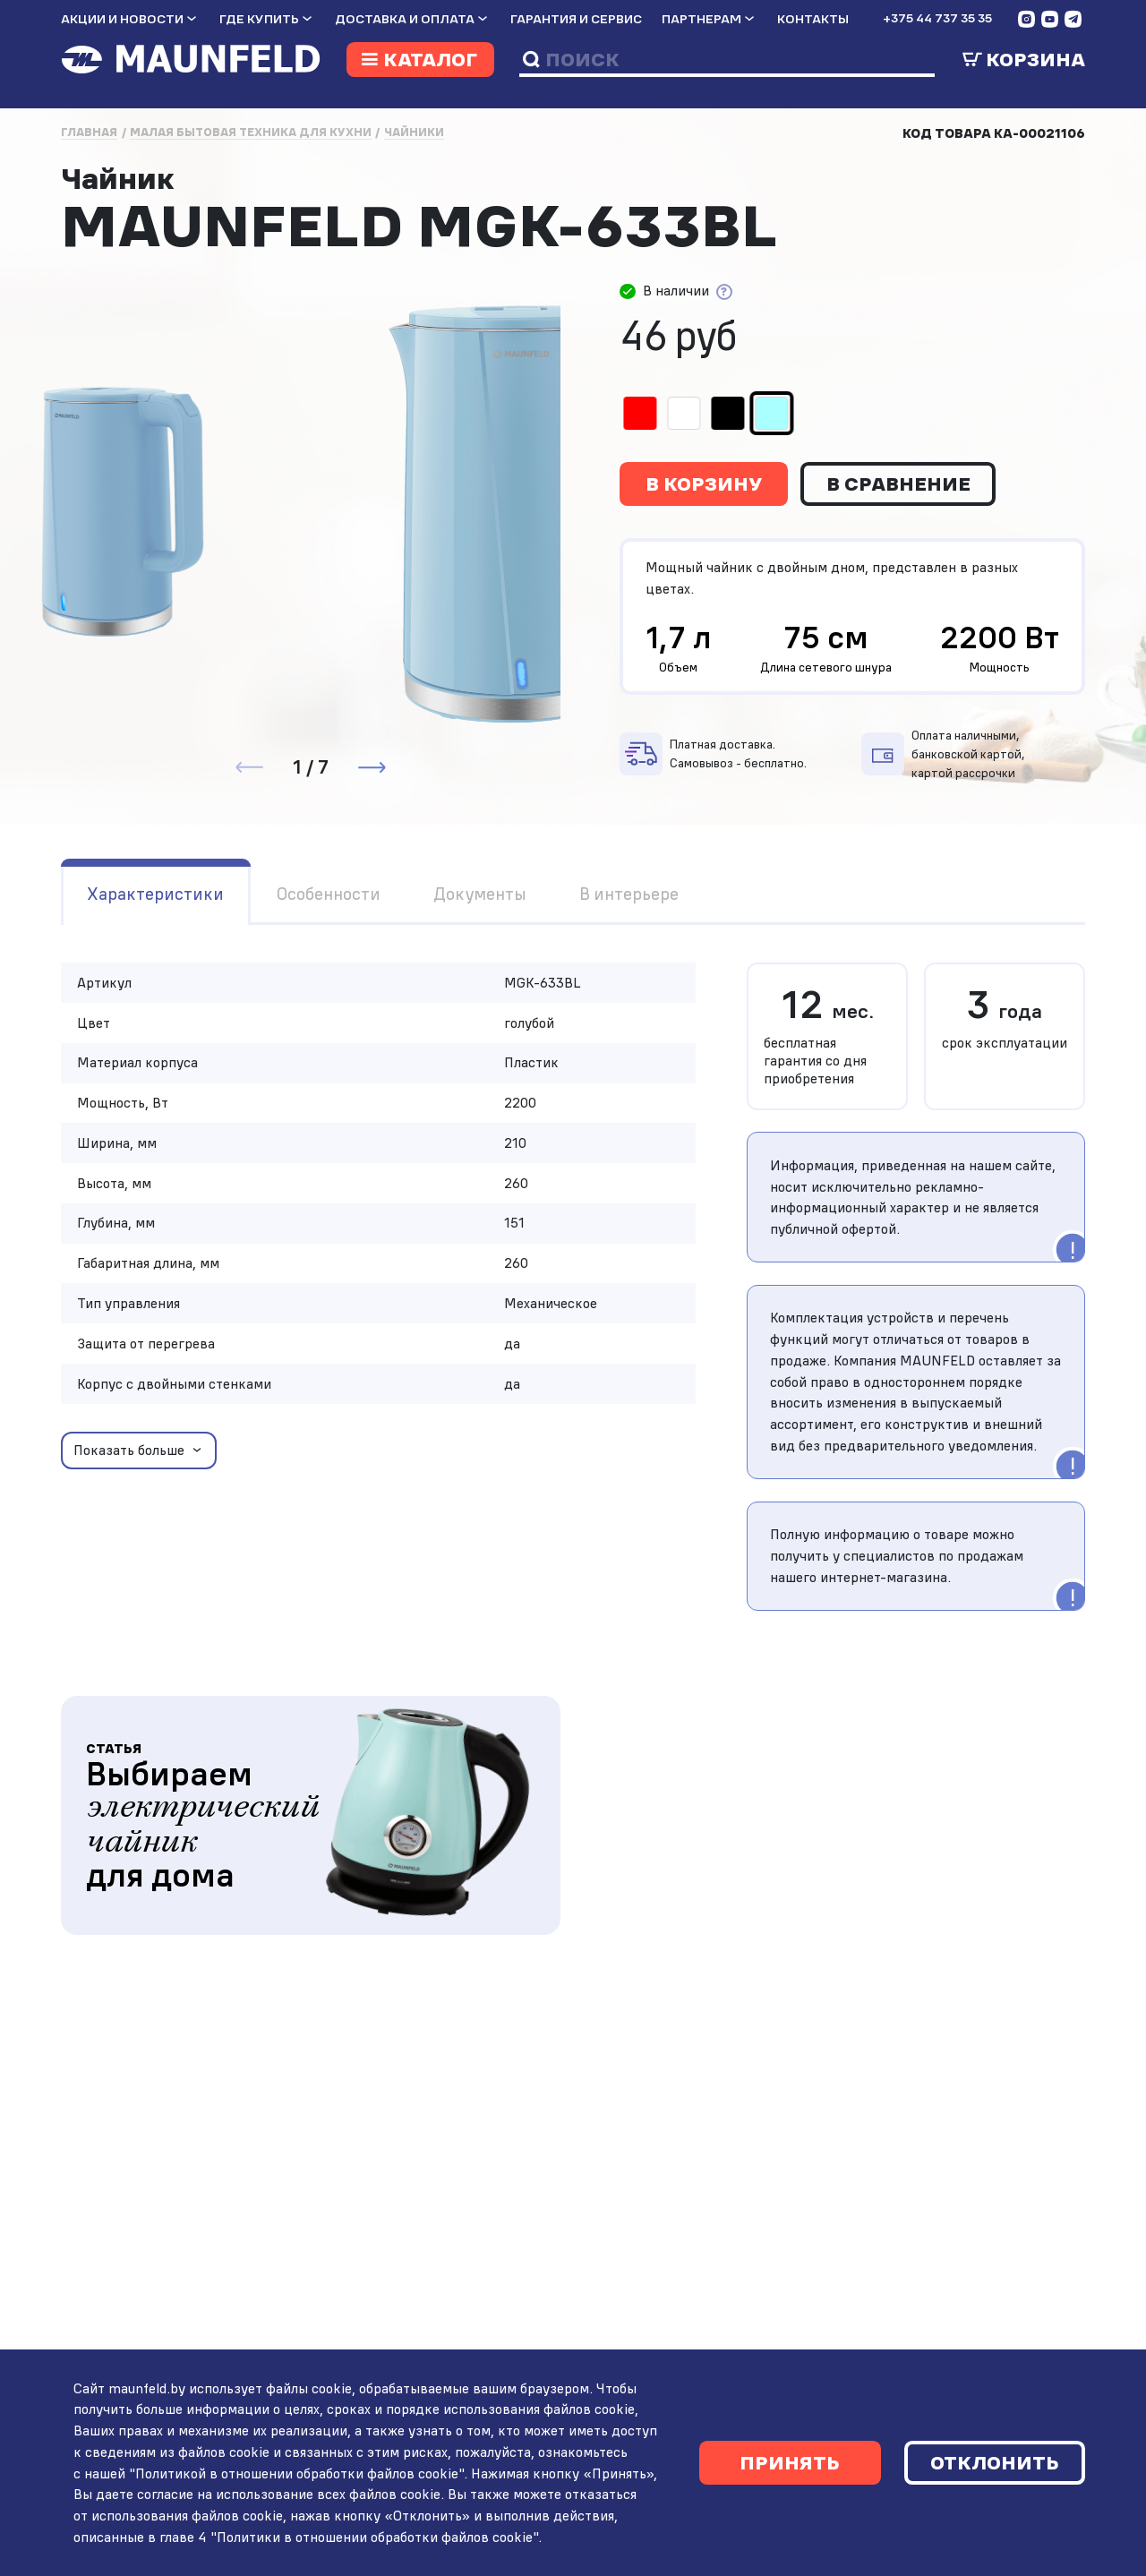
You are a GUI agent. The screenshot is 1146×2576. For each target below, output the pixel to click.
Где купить (259, 19)
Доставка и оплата (405, 19)
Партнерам (701, 19)
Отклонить (994, 2462)
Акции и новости (122, 19)
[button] (371, 767)
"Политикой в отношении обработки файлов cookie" (293, 2473)
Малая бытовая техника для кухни (251, 132)
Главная (89, 132)
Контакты (813, 19)
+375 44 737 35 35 (937, 18)
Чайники (414, 132)
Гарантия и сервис (576, 19)
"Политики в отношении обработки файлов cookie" (371, 2537)
